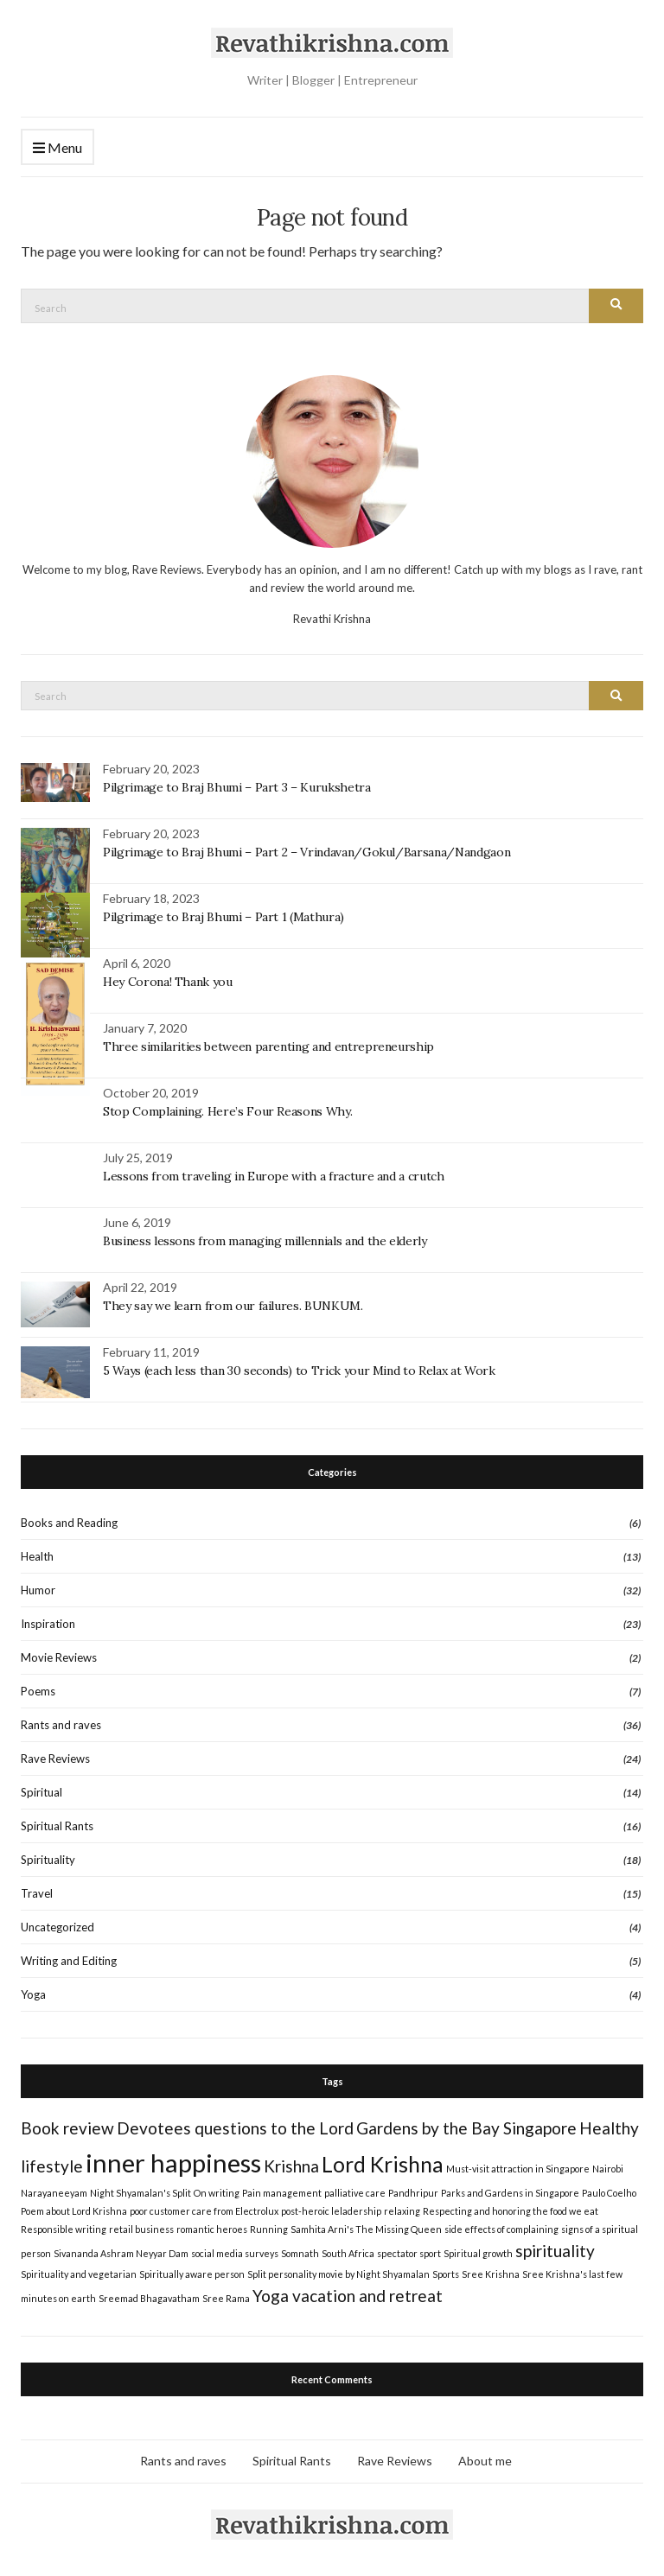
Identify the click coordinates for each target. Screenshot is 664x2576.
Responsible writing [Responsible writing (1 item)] (63, 2226)
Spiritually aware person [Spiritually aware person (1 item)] (192, 2271)
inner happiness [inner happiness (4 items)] (173, 2160)
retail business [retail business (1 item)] (141, 2226)
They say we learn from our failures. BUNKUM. (233, 1303)
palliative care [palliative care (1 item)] (355, 2190)
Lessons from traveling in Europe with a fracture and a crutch (273, 1173)
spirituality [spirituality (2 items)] (555, 2248)
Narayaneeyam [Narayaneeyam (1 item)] (54, 2190)
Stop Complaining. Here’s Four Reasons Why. (227, 1108)
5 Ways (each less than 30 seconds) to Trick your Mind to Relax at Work (299, 1368)
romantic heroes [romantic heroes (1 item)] (211, 2226)
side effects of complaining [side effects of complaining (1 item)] (501, 2226)
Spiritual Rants (57, 1823)
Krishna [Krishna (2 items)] (291, 2163)
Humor (38, 1587)
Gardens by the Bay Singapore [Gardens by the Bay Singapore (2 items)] (466, 2125)
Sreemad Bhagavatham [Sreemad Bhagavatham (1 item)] (149, 2295)
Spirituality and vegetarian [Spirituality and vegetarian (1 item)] (79, 2271)
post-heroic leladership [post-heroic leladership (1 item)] (331, 2208)
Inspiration (48, 1621)
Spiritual (41, 1790)
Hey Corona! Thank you (168, 979)
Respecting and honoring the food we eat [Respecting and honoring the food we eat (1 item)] (510, 2208)
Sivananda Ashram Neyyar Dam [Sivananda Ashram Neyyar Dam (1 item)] (121, 2250)
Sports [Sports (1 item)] (445, 2271)
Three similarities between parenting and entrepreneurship (268, 1044)
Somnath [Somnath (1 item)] (300, 2250)
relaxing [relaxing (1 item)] (402, 2208)
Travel (37, 1891)
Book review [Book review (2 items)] (67, 2125)
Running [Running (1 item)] (269, 2226)
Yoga (33, 1992)
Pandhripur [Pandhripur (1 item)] (413, 2190)
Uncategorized (57, 1924)
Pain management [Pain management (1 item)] (282, 2190)
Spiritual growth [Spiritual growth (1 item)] (478, 2250)
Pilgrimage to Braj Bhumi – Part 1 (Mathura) (223, 914)
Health (37, 1554)
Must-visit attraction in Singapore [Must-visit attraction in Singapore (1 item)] (518, 2166)
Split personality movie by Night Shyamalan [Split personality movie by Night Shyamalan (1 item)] (338, 2271)
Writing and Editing (69, 1958)
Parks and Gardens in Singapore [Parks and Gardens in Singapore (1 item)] (510, 2190)
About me (485, 2458)
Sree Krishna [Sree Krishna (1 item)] (491, 2271)
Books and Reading (69, 1520)
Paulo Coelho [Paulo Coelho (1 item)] (609, 2190)
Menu (57, 148)
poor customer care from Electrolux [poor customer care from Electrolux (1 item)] (204, 2208)
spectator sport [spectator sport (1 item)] (409, 2250)
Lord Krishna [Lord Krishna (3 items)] (383, 2161)
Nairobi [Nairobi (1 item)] (607, 2166)
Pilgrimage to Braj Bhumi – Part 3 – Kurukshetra (237, 784)
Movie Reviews (59, 1655)
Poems (38, 1688)
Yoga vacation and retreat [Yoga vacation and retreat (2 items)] (347, 2293)
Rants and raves (61, 1722)
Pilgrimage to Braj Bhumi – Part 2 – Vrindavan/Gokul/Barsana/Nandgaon (306, 849)
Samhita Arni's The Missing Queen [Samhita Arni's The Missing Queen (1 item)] (366, 2226)
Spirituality (48, 1857)
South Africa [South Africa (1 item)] (348, 2250)
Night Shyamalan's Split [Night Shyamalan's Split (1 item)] (140, 2190)
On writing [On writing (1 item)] (216, 2190)
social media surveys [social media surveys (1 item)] (234, 2250)
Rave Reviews (55, 1756)
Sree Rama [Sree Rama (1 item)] (226, 2295)
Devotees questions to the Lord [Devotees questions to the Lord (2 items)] (235, 2125)
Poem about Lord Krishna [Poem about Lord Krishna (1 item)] (74, 2208)
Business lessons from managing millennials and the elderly (265, 1238)
